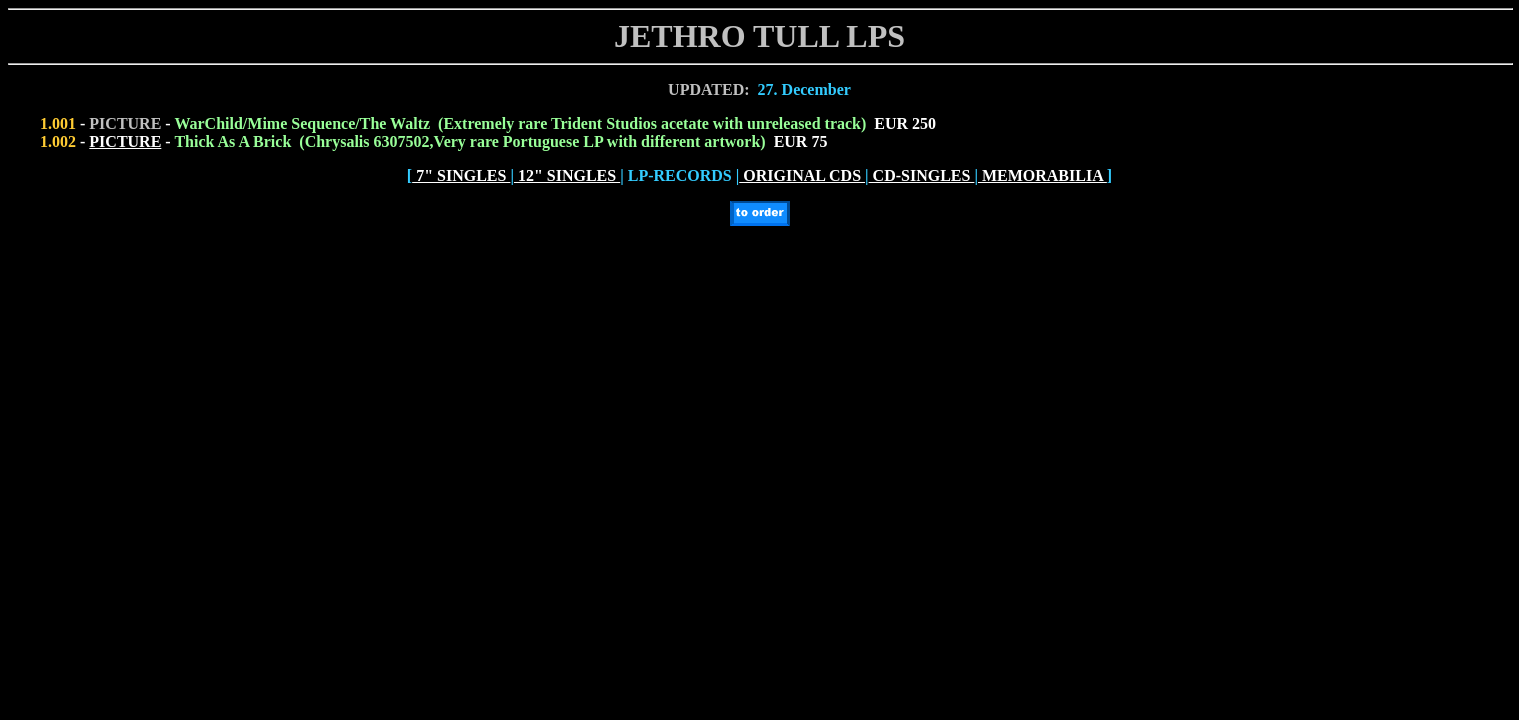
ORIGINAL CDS (802, 175)
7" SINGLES (461, 175)
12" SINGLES (567, 175)
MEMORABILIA (1042, 175)
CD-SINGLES (922, 175)
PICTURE (125, 141)
